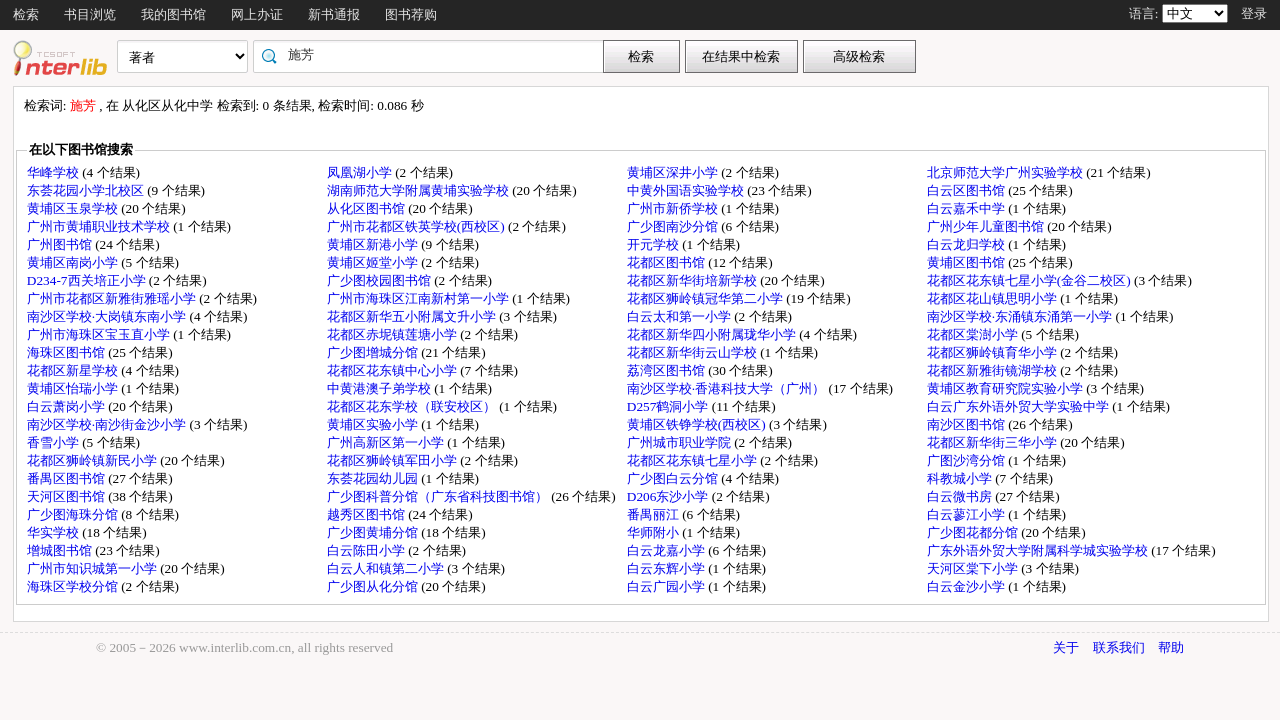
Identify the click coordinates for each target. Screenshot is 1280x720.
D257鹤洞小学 (669, 406)
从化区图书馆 (367, 208)
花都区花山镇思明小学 (993, 298)
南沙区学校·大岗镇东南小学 (108, 316)
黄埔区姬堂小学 (374, 262)
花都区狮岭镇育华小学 (993, 352)
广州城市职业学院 (680, 442)
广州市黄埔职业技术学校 (100, 226)
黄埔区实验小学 (374, 424)
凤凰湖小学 (361, 172)
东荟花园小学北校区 (87, 190)
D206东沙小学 (669, 496)
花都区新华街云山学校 (693, 352)
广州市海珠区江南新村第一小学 (419, 298)
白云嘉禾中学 (967, 208)
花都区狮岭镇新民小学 (93, 460)
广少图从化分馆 (374, 586)
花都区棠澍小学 (974, 334)
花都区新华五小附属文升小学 (413, 316)
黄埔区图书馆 (967, 262)
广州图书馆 (61, 244)
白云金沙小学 (967, 586)
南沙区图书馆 (967, 424)
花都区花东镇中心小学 (393, 370)
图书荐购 (411, 14)
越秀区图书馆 (367, 514)
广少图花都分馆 (974, 532)
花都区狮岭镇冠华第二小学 (706, 298)
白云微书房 (961, 496)
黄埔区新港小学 (374, 244)
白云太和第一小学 (680, 316)
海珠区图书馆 (67, 352)
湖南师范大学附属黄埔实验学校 (419, 190)
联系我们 (1119, 647)
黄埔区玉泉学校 (74, 208)
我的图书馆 (173, 14)
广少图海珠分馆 (74, 514)
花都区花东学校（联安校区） (413, 406)
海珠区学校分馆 (74, 586)
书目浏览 (90, 14)
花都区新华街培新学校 (693, 280)
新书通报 (334, 14)
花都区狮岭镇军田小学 (393, 460)
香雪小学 (54, 442)
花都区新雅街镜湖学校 (993, 370)
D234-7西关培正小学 (88, 280)
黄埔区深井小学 (674, 172)
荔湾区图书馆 (667, 370)
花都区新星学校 (74, 370)
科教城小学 (961, 478)
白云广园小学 (667, 586)
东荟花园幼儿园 (374, 478)
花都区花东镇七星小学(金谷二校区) (1030, 280)
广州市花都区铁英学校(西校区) (417, 226)
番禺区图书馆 (67, 478)
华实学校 (54, 532)
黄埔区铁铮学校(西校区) (698, 424)
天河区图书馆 (67, 496)
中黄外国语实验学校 (687, 190)
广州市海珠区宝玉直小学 (100, 334)
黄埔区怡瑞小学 (74, 388)
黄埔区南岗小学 (74, 262)
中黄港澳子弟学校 (380, 388)
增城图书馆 (61, 550)
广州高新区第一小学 (387, 442)
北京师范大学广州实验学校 (1006, 172)
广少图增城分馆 (374, 352)
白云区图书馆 (967, 190)
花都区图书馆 (667, 262)
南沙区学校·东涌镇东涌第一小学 (1021, 316)
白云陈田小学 (367, 550)
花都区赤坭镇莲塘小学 (393, 334)
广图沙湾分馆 (967, 460)
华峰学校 (54, 172)
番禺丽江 (654, 514)
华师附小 (654, 532)
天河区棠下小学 (974, 568)
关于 (1066, 647)
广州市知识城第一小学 (93, 568)
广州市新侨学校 (674, 208)
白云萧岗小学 (67, 406)
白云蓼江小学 (967, 514)
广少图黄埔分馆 (374, 532)
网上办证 (257, 14)
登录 (1254, 13)
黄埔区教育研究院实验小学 (1006, 388)
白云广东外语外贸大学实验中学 (1019, 406)
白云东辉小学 (667, 568)
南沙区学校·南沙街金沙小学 (108, 424)
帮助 (1171, 647)
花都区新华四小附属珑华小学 (713, 334)
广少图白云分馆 (674, 478)
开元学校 (654, 244)
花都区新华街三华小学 (993, 442)
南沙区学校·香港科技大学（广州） (728, 388)
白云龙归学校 (967, 244)
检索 (26, 14)
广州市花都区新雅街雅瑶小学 (113, 298)
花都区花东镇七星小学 (693, 460)
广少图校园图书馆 (380, 280)
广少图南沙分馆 (674, 226)
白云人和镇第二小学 (387, 568)
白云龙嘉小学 (667, 550)
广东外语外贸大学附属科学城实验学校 (1039, 550)
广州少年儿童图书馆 (987, 226)
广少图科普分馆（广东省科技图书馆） (439, 496)
